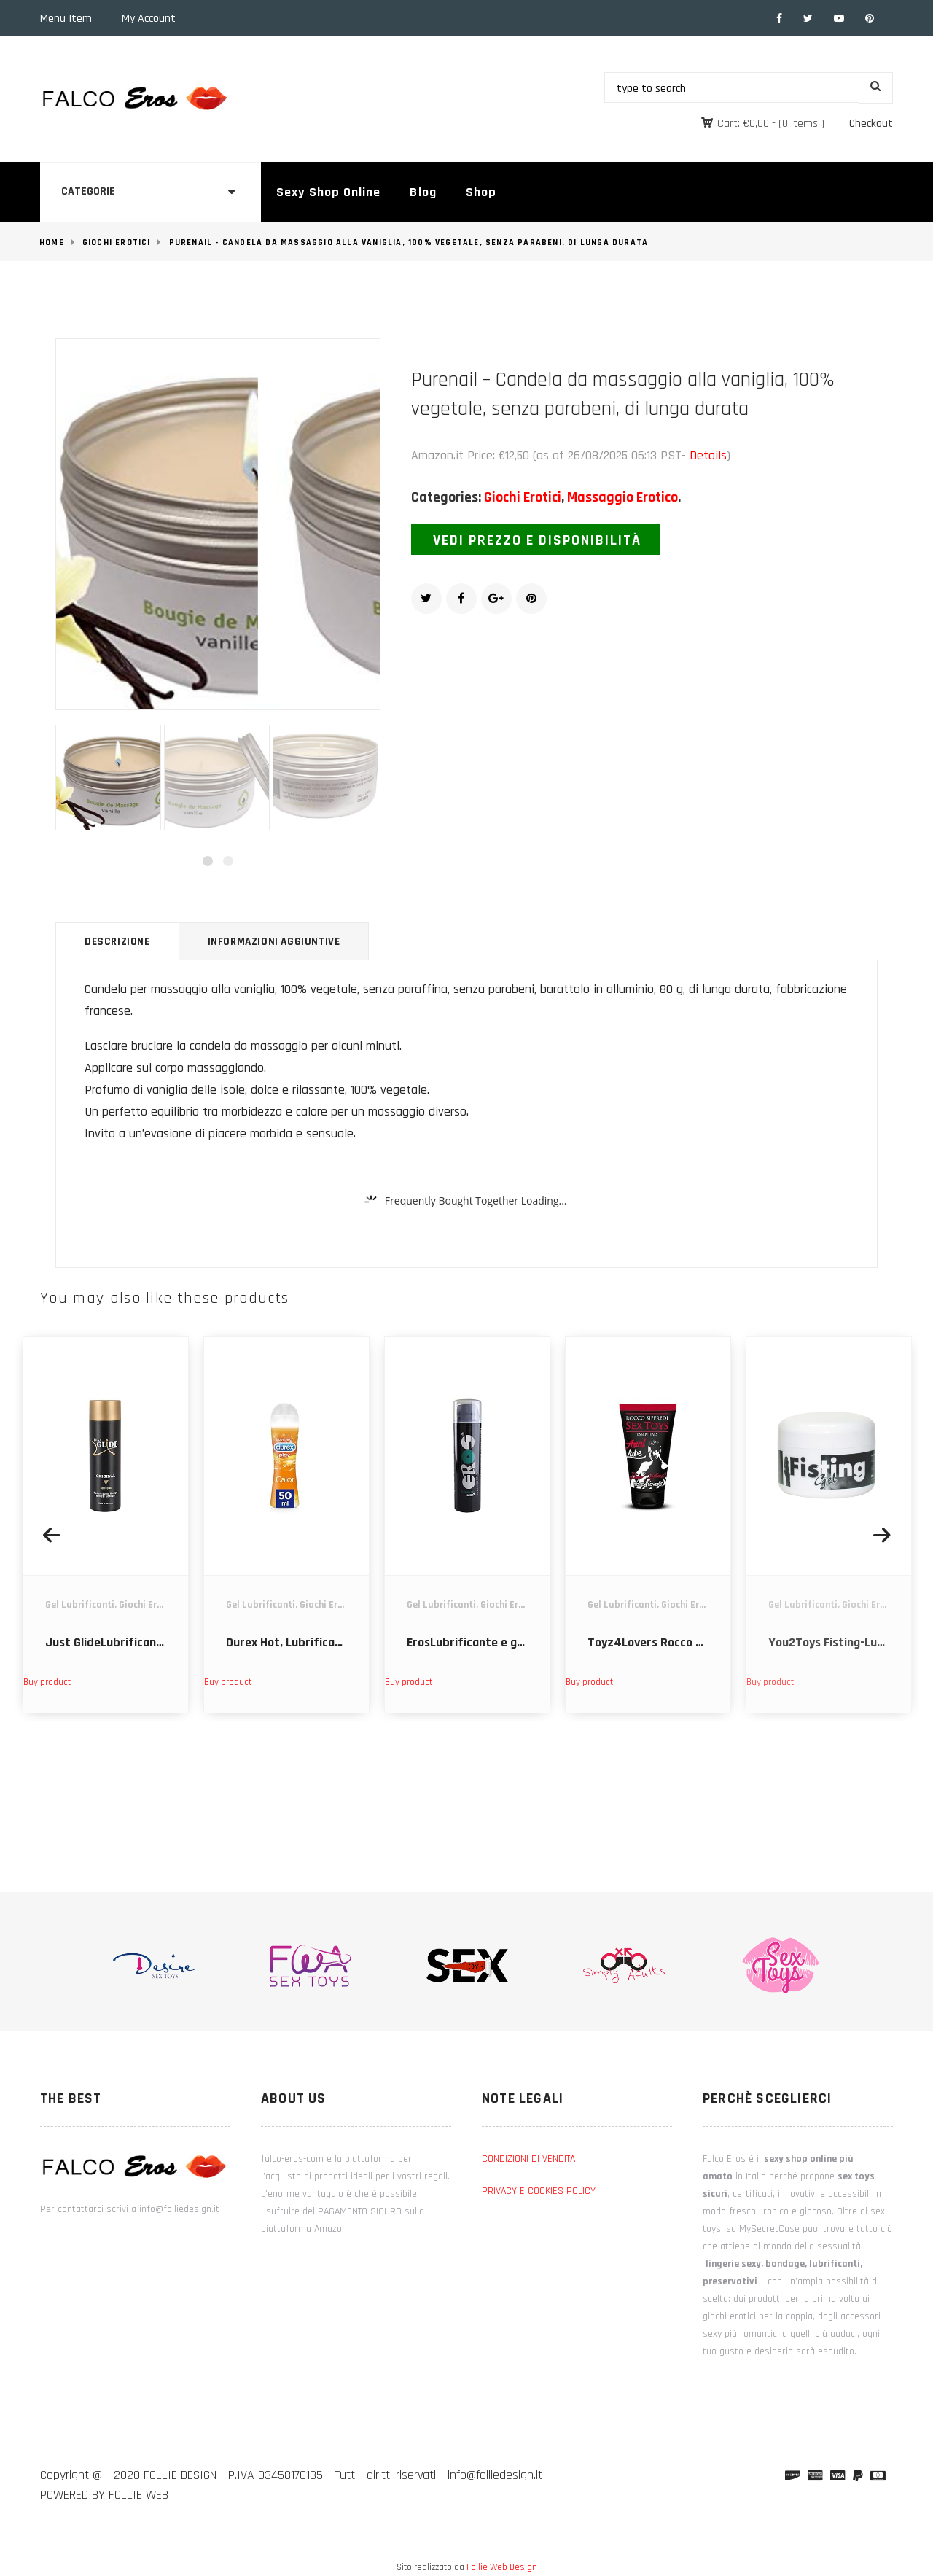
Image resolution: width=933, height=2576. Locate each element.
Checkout (871, 123)
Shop (481, 192)
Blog (423, 192)
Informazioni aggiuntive (274, 942)
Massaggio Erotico (622, 497)
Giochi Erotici (116, 242)
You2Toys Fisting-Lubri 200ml (848, 1642)
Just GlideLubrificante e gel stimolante (152, 1642)
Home (51, 242)
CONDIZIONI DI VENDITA (528, 2159)
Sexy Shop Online (328, 192)
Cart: (743, 123)
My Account (149, 18)
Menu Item (66, 18)
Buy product (47, 1682)
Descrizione (117, 942)
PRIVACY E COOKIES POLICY (539, 2191)
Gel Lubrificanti (79, 1604)
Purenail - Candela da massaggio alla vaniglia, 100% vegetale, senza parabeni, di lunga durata (409, 242)
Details (708, 455)
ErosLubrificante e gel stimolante (498, 1642)
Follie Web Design (501, 2567)
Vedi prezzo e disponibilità (537, 540)
